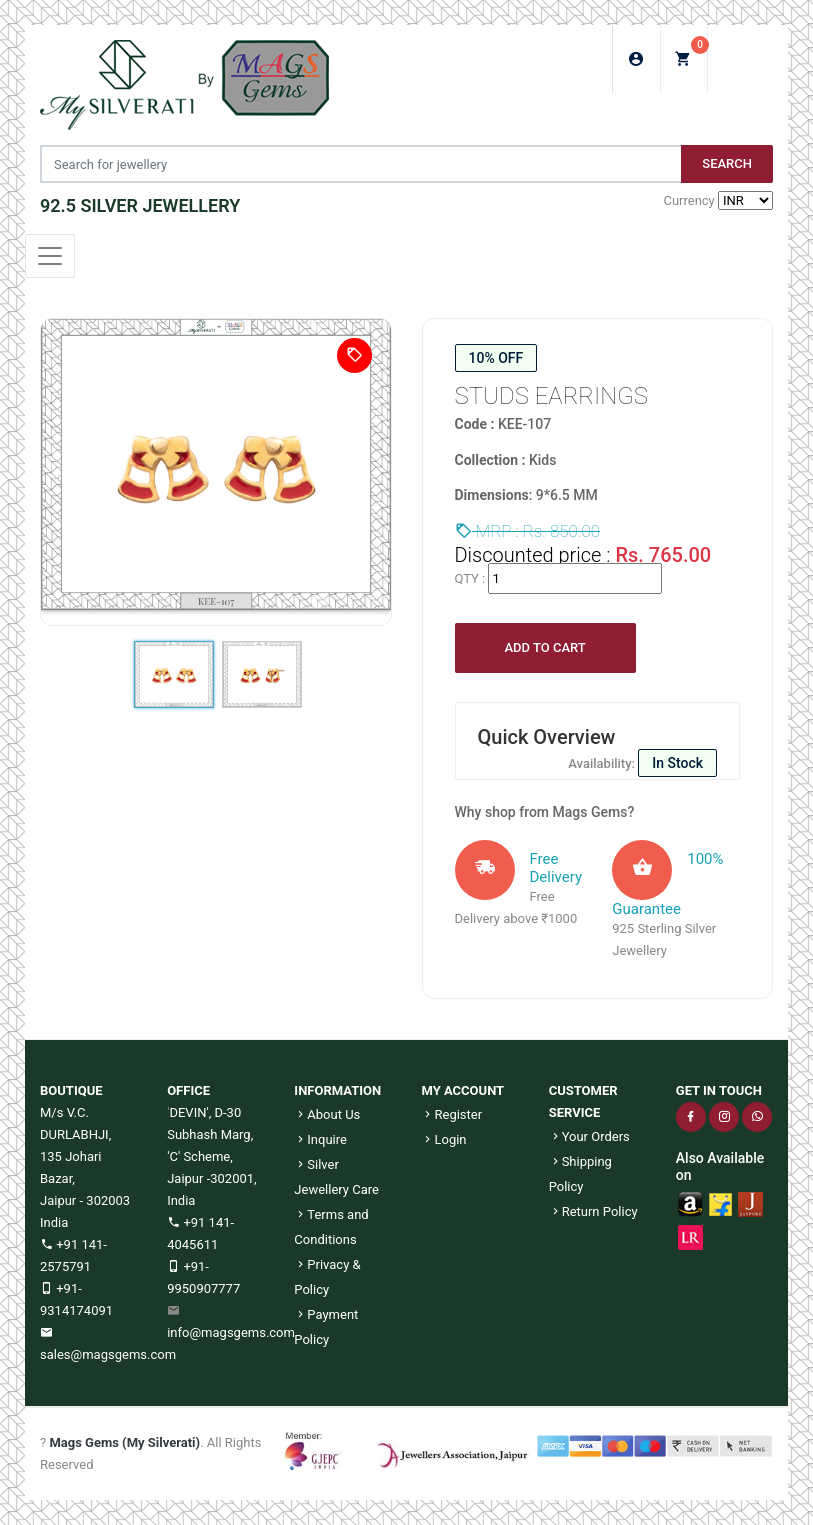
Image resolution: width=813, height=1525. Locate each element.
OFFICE (188, 1090)
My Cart (691, 52)
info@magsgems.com (231, 1332)
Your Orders (589, 1136)
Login (443, 1139)
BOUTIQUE (71, 1090)
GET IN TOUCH (719, 1090)
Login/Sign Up (636, 59)
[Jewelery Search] (360, 164)
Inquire (320, 1139)
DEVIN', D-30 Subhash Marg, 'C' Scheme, (210, 1134)
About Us (327, 1114)
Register (451, 1114)
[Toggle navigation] (50, 256)
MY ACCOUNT (462, 1090)
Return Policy (593, 1211)
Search (727, 163)
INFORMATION (337, 1090)
